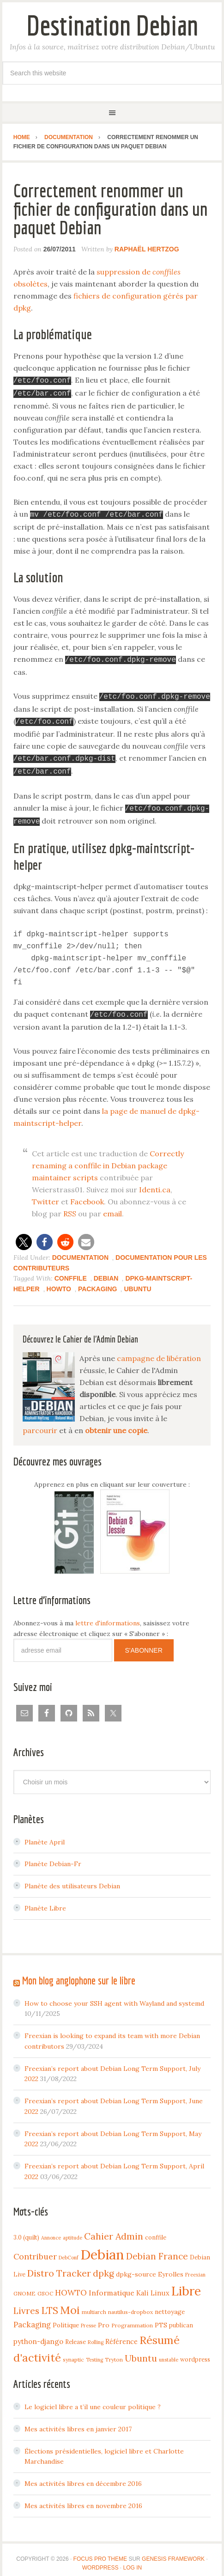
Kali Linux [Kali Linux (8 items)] (153, 2282)
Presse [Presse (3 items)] (88, 2315)
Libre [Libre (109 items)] (186, 2281)
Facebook (87, 1191)
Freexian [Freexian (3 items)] (195, 2264)
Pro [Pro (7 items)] (103, 2315)
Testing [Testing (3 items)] (94, 2349)
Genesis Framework (173, 2548)
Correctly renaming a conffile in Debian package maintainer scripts (108, 1155)
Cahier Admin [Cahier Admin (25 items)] (113, 2226)
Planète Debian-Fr (52, 1854)
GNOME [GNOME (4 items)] (24, 2283)
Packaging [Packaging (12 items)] (32, 2314)
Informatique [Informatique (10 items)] (111, 2282)
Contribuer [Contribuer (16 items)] (35, 2246)
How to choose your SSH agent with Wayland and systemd (114, 1993)
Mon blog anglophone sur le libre (78, 1970)
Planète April (44, 1832)
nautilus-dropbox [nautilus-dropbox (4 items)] (130, 2301)
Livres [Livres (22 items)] (26, 2300)
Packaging (97, 1278)
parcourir (40, 1420)
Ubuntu (137, 1278)
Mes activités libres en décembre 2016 (83, 2473)
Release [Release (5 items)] (75, 2331)
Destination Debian (112, 25)
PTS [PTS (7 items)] (161, 2315)
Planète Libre (45, 1898)
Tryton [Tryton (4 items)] (114, 2349)
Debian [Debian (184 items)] (102, 2244)
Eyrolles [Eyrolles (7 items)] (170, 2264)
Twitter (45, 1191)
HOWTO (59, 1278)
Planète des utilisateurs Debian (72, 1876)
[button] (24, 1232)
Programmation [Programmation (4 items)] (132, 2315)
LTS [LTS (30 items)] (49, 2300)
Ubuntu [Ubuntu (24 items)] (141, 2348)
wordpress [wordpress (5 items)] (195, 2349)
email (112, 1203)
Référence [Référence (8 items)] (121, 2331)
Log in (132, 2557)
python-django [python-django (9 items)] (38, 2331)
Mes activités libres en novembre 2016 (83, 2495)
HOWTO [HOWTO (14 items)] (71, 2282)
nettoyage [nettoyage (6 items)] (170, 2301)
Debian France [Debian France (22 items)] (157, 2246)
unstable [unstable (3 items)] (168, 2349)
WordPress (100, 2557)
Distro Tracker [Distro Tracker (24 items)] (59, 2263)
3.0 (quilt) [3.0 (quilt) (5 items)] (26, 2227)
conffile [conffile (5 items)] (155, 2227)
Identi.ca (154, 1179)
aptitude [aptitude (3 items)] (72, 2227)
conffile (70, 1268)
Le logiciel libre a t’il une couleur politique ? (92, 2397)
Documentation (80, 1247)
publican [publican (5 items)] (181, 2315)
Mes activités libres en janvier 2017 (78, 2419)
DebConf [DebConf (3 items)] (69, 2247)
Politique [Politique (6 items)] (66, 2315)
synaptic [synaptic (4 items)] (73, 2349)
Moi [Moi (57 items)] (70, 2300)
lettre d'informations (107, 1613)
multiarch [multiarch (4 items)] (94, 2301)
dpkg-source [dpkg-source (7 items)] (136, 2264)
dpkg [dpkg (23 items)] (103, 2263)
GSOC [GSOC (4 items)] (45, 2283)
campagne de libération (159, 1348)
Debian (106, 1268)
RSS (69, 1203)
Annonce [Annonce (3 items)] (51, 2227)
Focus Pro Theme (100, 2548)
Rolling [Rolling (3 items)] (95, 2332)
